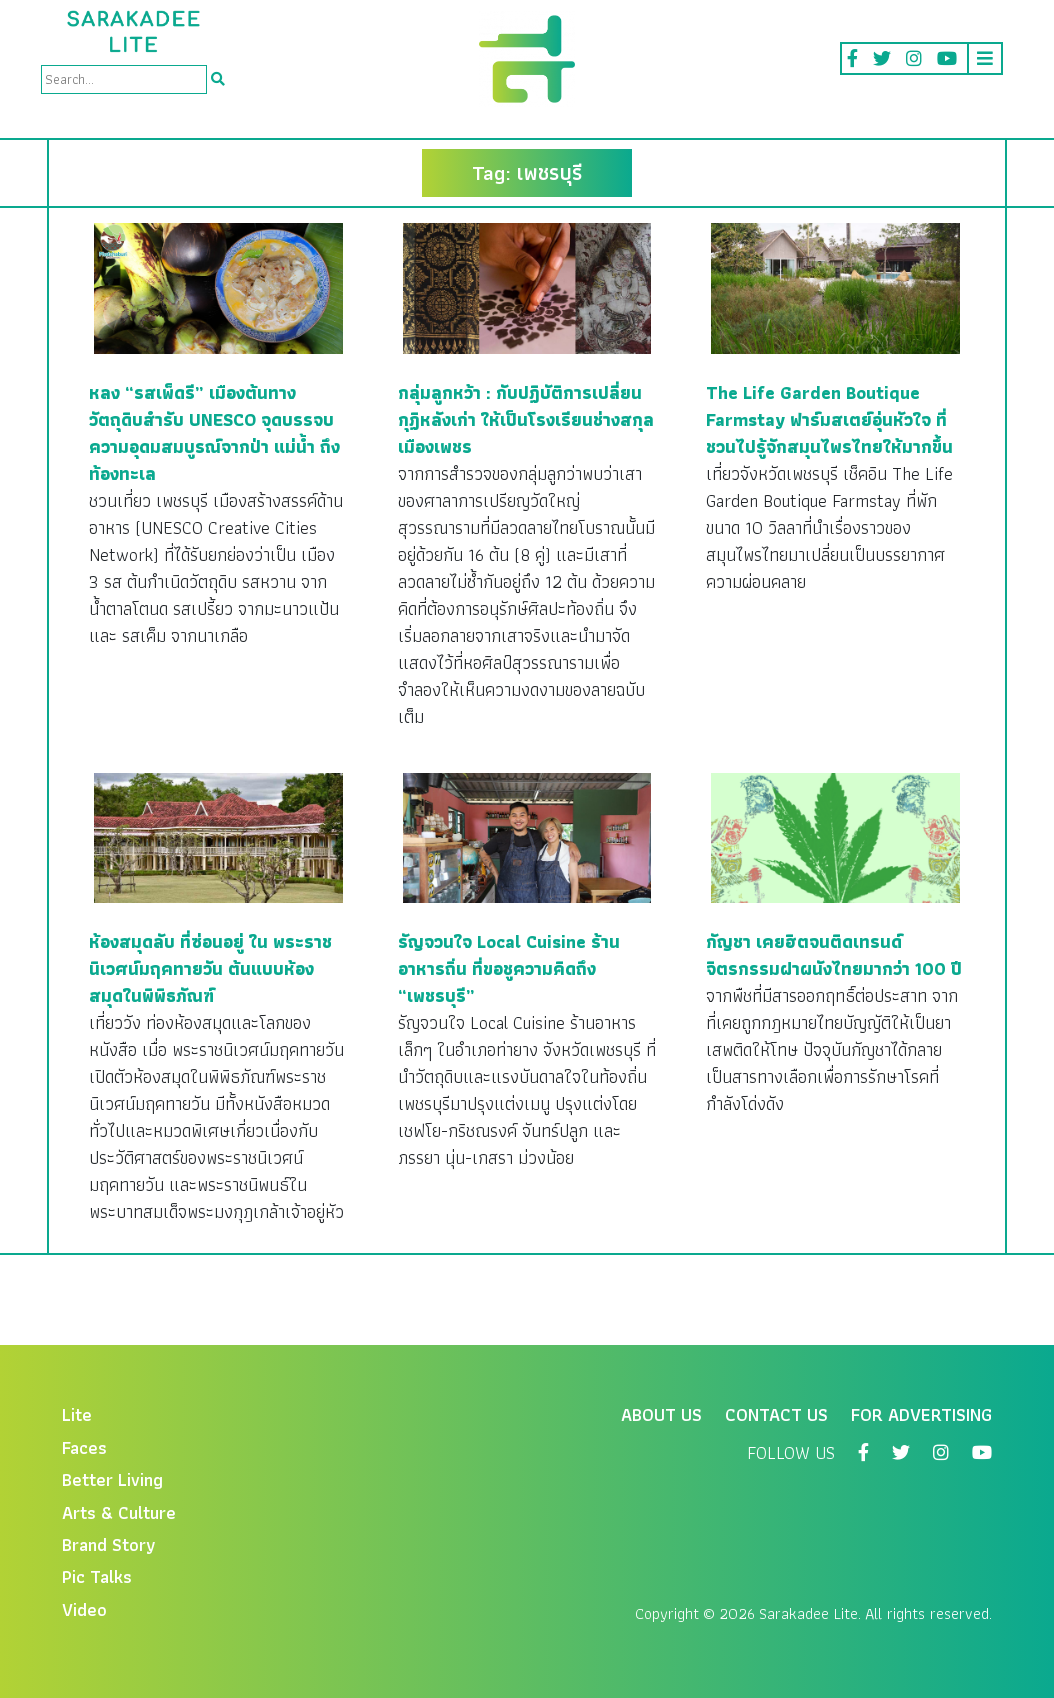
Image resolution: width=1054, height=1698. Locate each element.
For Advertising (921, 1414)
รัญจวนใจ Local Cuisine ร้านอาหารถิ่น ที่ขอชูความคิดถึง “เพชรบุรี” (509, 968)
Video (84, 1609)
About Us (661, 1414)
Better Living (112, 1479)
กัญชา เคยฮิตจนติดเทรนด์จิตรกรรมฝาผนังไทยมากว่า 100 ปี (834, 955)
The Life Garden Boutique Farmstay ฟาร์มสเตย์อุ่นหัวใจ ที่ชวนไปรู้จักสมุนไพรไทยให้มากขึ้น (829, 419)
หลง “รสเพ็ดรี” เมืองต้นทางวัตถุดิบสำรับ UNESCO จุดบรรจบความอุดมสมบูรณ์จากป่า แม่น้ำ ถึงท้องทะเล (214, 433)
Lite (77, 1414)
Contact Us (776, 1414)
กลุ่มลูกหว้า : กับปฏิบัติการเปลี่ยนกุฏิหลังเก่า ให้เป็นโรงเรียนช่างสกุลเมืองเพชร (526, 419)
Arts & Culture (119, 1512)
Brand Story (109, 1544)
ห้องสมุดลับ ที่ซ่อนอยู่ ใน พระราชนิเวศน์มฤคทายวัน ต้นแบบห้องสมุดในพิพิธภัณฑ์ (210, 968)
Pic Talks (97, 1576)
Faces (84, 1447)
